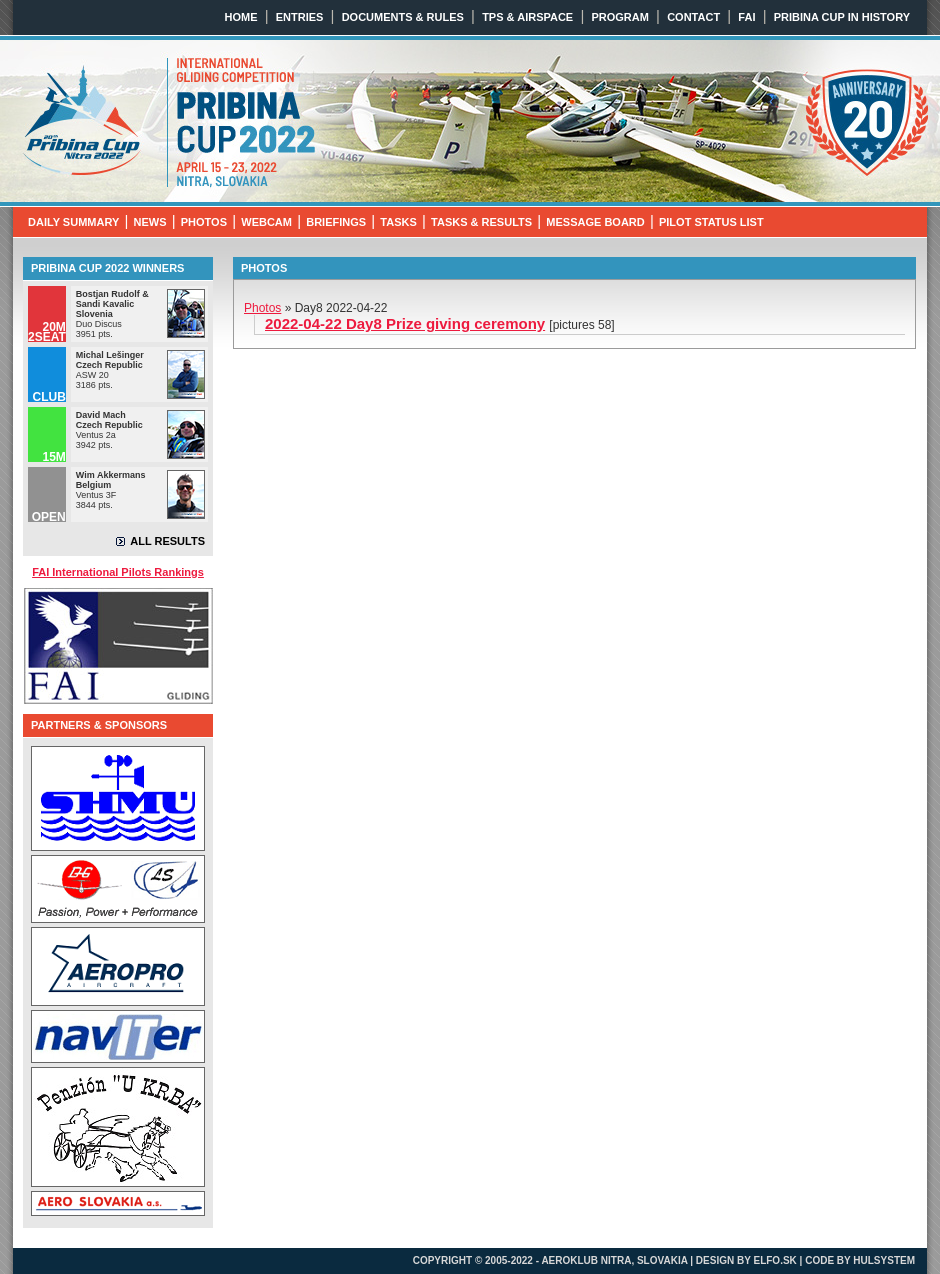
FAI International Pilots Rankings (118, 572)
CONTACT (693, 17)
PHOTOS (204, 222)
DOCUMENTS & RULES (403, 17)
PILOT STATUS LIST (711, 222)
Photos (262, 308)
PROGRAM (619, 17)
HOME (241, 17)
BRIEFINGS (336, 222)
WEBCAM (266, 222)
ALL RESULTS (167, 541)
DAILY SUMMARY (73, 222)
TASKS (398, 222)
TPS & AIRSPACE (527, 17)
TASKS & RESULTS (481, 222)
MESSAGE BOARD (595, 222)
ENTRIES (300, 17)
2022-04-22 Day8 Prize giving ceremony (405, 323)
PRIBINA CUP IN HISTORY (842, 17)
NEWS (150, 222)
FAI (746, 17)
